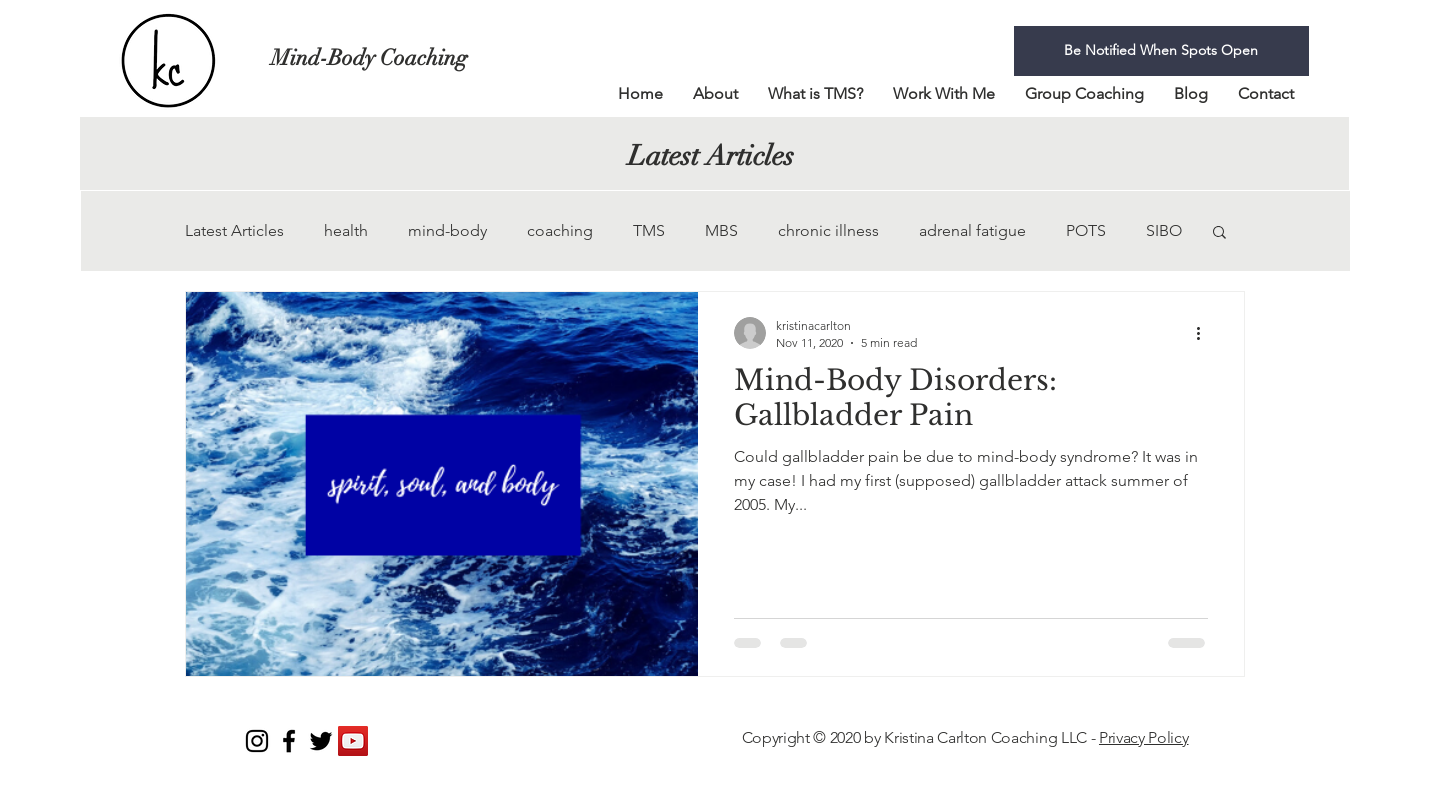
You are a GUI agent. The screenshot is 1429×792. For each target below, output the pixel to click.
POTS (1086, 230)
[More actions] (1205, 333)
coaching (560, 230)
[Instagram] (257, 741)
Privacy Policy (1144, 737)
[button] (1219, 233)
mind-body (447, 230)
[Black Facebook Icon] (289, 741)
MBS (721, 230)
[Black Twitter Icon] (321, 741)
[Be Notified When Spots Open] (1161, 51)
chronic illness (828, 230)
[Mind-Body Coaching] (391, 58)
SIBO (1164, 230)
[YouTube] (353, 741)
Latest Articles (234, 230)
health (346, 230)
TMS (649, 230)
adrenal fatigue (972, 230)
